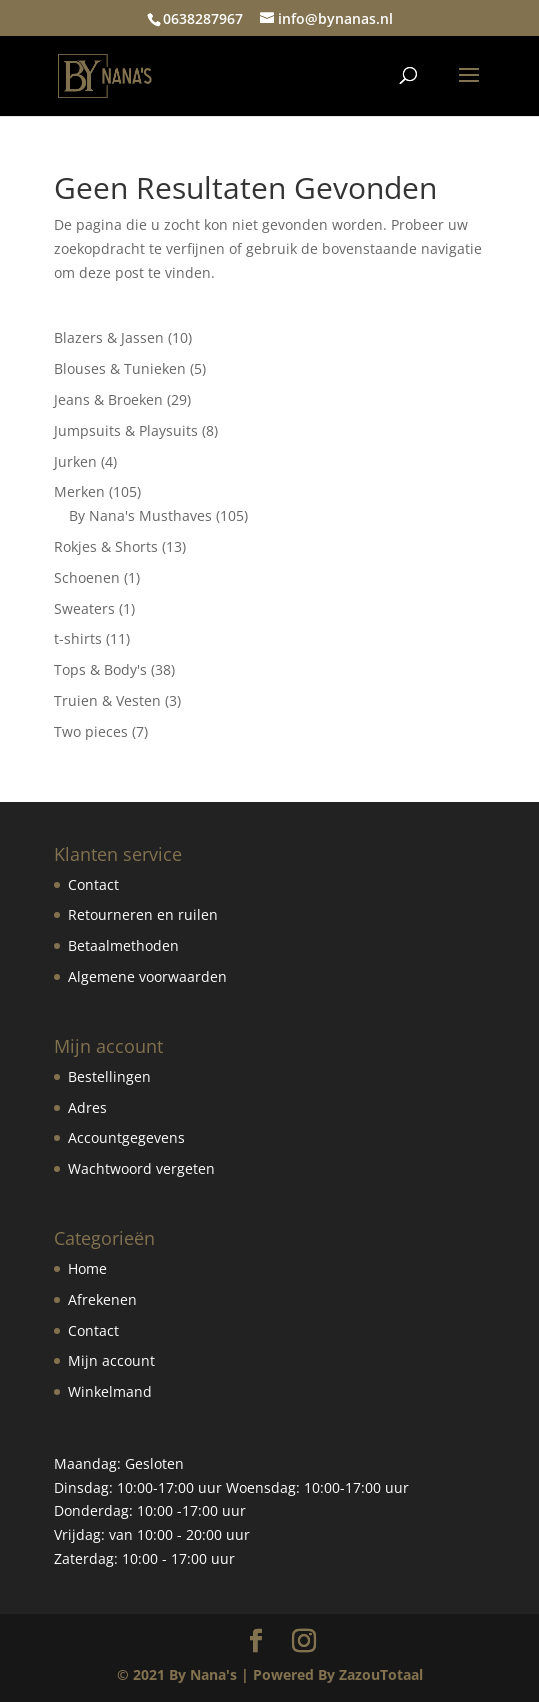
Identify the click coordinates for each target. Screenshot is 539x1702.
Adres (87, 1107)
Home (87, 1268)
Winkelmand (110, 1391)
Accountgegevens (126, 1137)
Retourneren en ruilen (143, 914)
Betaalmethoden (123, 945)
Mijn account (111, 1360)
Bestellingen (109, 1076)
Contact (93, 884)
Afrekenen (102, 1299)
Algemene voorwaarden (147, 976)
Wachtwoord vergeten (141, 1168)
